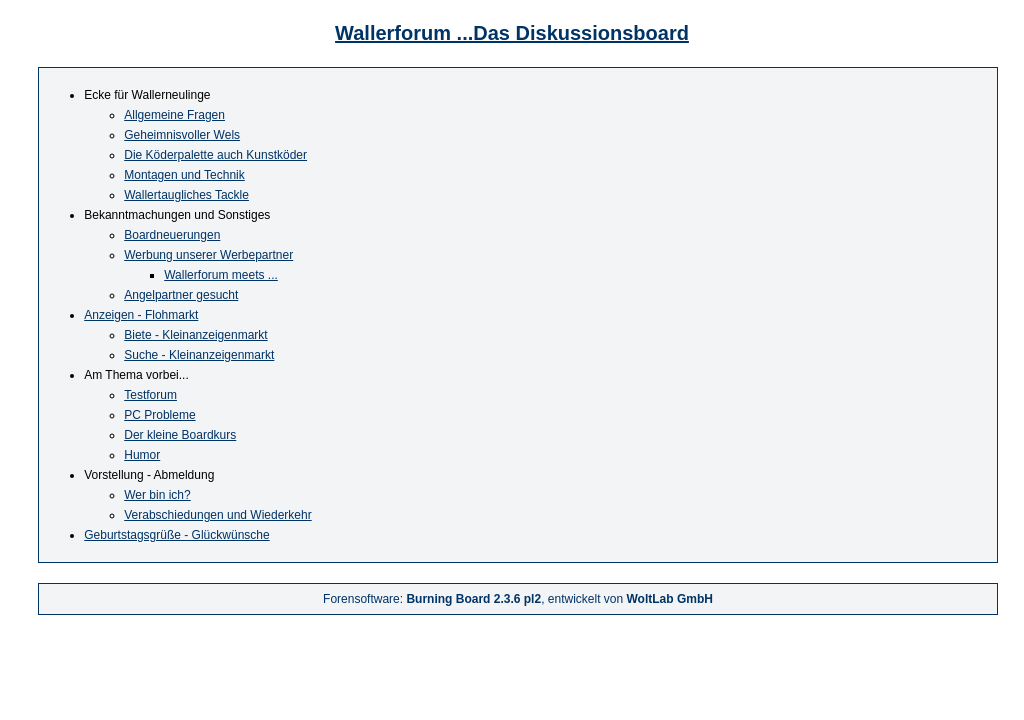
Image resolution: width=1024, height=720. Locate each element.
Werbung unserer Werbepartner (208, 255)
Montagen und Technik (184, 175)
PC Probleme (159, 415)
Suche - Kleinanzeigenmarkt (199, 355)
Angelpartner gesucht (181, 295)
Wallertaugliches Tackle (186, 195)
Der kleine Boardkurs (180, 435)
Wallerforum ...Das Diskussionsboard (512, 33)
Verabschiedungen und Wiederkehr (217, 515)
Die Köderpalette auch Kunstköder (215, 155)
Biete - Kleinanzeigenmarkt (195, 335)
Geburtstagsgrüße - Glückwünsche (176, 535)
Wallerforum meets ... (221, 275)
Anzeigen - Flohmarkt (141, 315)
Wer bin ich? (157, 495)
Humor (142, 455)
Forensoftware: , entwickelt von (518, 599)
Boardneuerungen (172, 235)
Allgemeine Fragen (174, 115)
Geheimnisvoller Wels (182, 135)
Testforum (150, 395)
